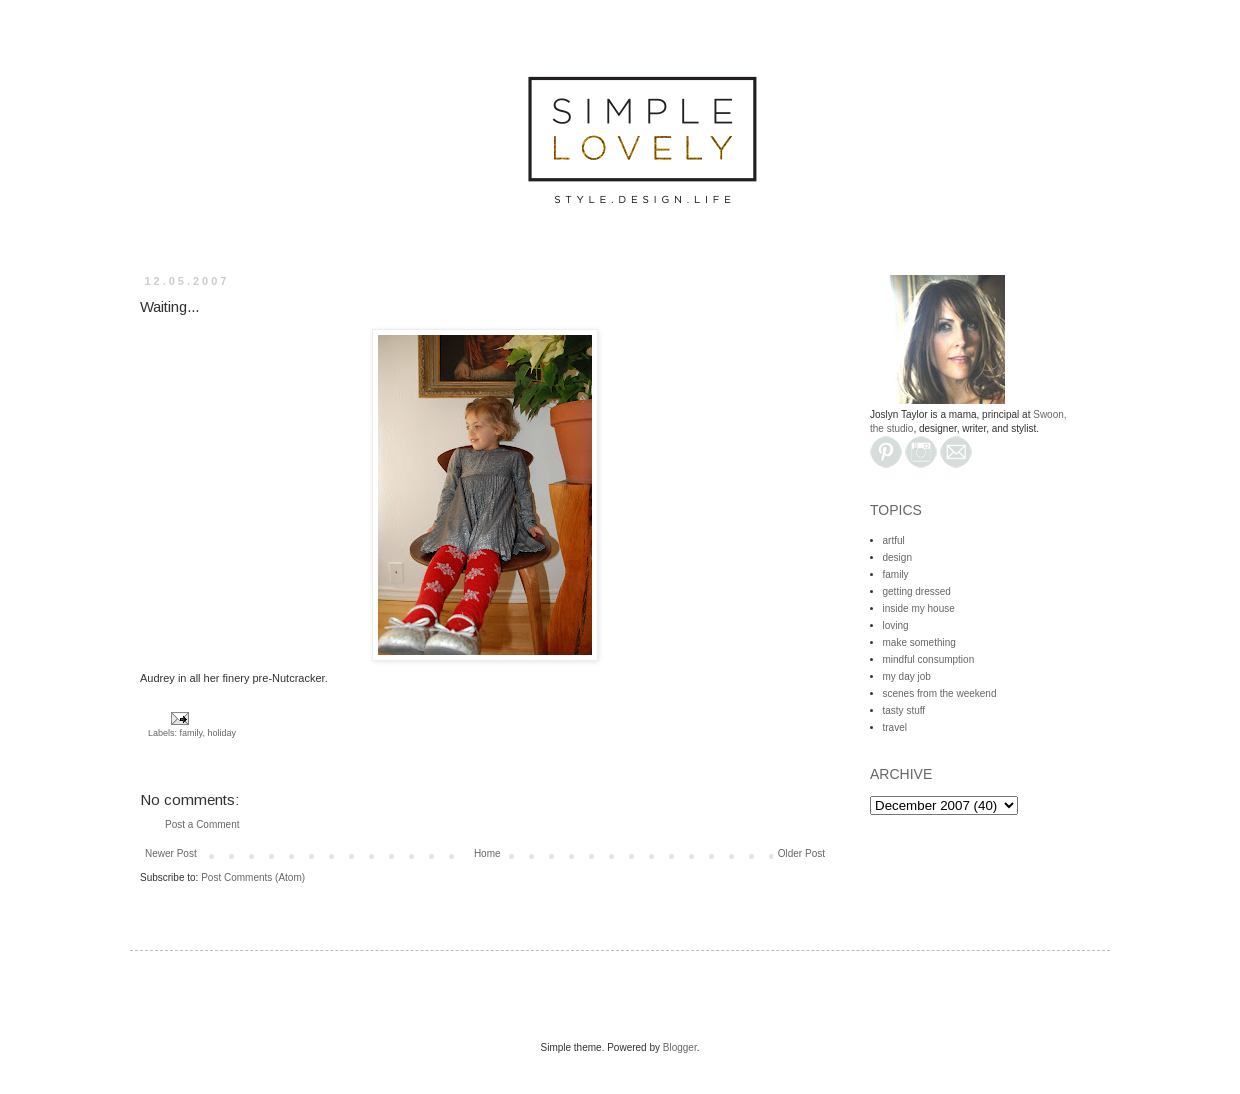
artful (894, 540)
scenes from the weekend (940, 693)
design (897, 557)
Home (487, 853)
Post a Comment (202, 824)
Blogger (680, 1047)
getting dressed (917, 591)
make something (919, 642)
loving (896, 625)
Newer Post (171, 853)
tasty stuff (904, 710)
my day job (907, 676)
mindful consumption (929, 659)
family (191, 733)
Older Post (801, 853)
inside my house (919, 608)
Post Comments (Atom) (253, 877)
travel (895, 727)
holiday (221, 733)
